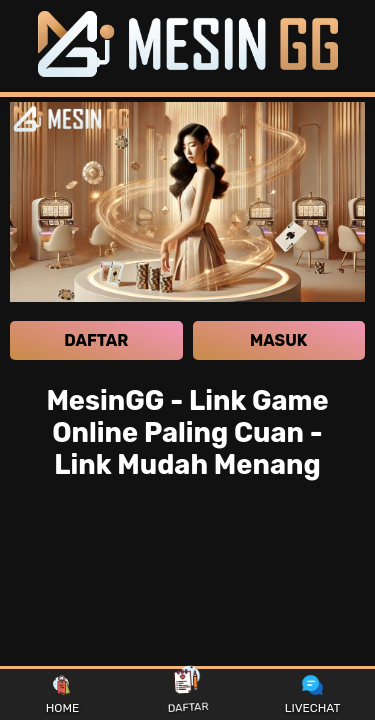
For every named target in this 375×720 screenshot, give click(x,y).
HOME (62, 695)
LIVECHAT (313, 695)
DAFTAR (188, 694)
